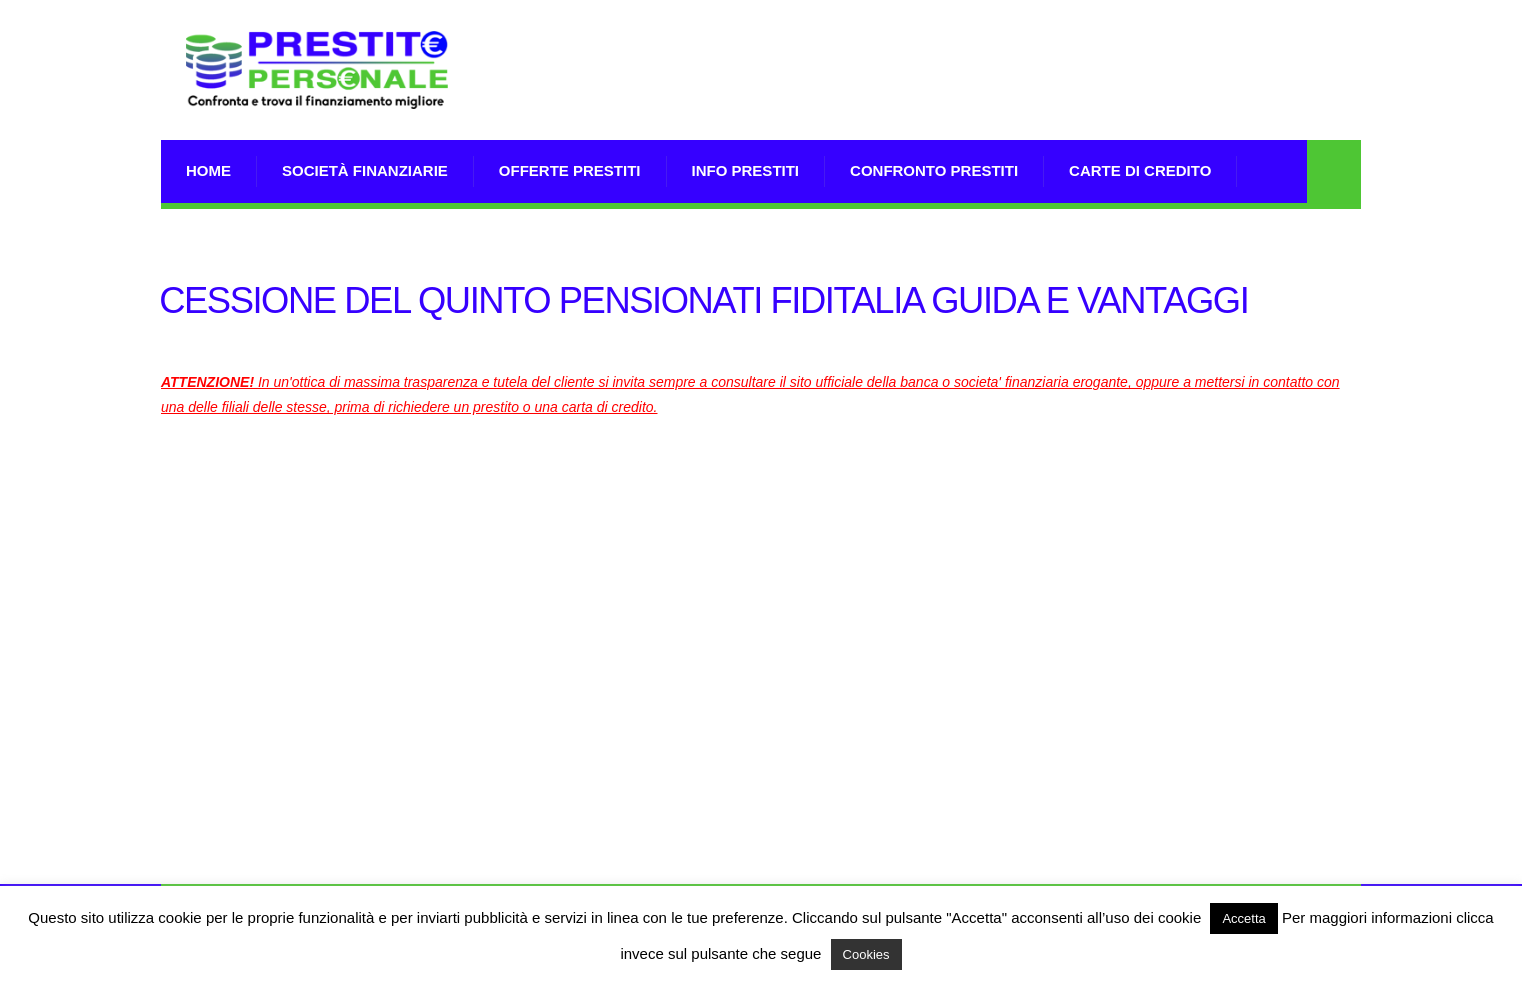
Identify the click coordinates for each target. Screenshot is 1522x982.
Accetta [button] (1243, 918)
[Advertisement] (997, 95)
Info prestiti (746, 170)
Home (208, 170)
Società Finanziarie (365, 170)
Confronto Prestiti (934, 170)
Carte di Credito (1140, 170)
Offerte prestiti (570, 170)
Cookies (866, 954)
